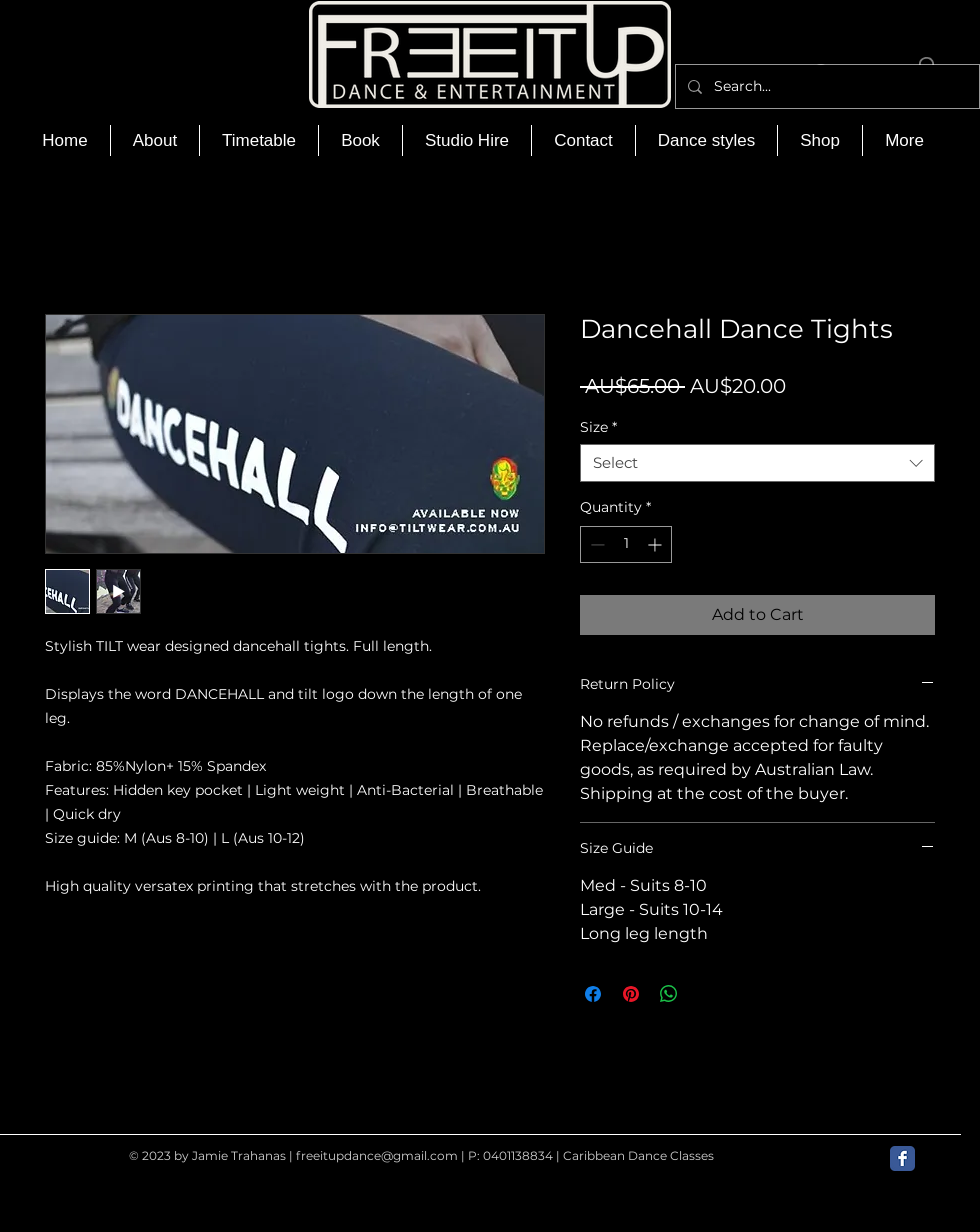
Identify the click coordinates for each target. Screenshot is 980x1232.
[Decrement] (595, 544)
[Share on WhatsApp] (669, 994)
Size (598, 427)
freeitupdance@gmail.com (377, 1155)
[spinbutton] (626, 544)
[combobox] (757, 463)
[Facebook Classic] (902, 1158)
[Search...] (825, 86)
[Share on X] (707, 994)
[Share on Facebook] (593, 994)
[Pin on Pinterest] (631, 994)
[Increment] (656, 544)
